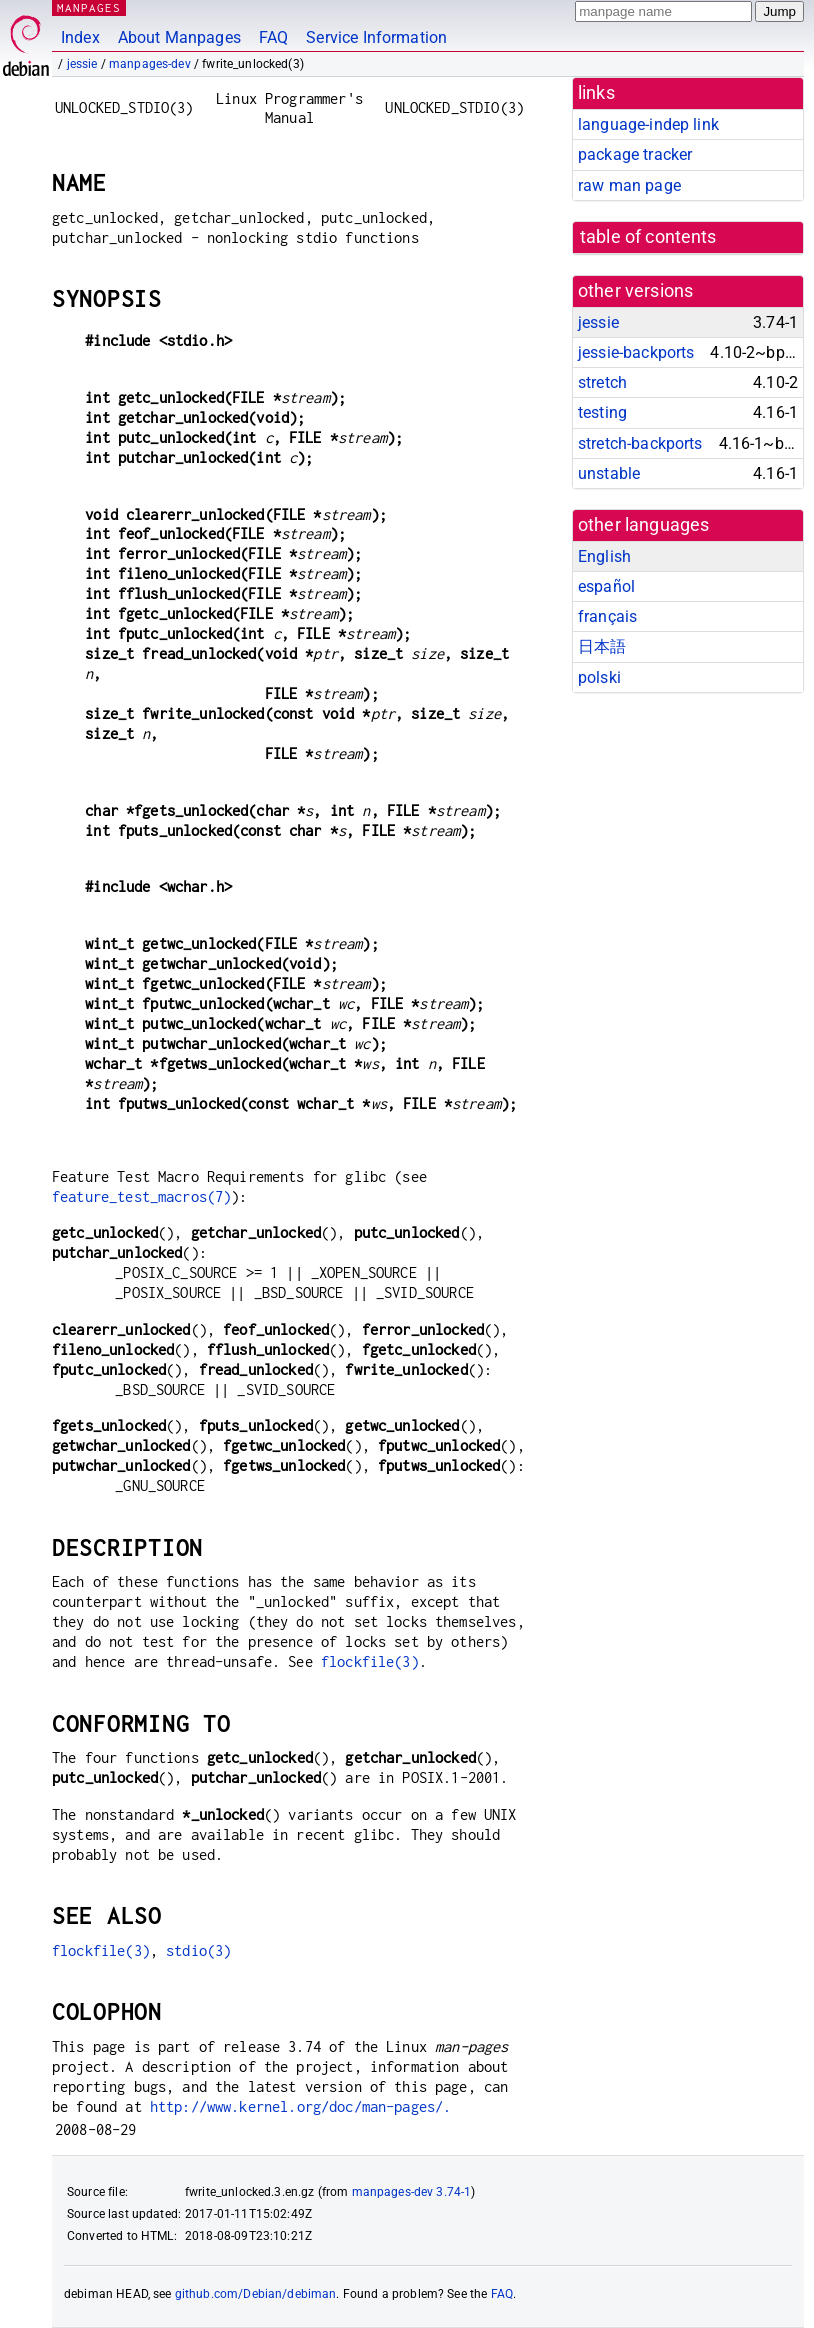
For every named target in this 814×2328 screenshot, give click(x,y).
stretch (602, 382)
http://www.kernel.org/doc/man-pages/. (301, 2106)
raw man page (629, 185)
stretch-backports (640, 443)
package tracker (635, 154)
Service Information (376, 37)
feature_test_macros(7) (141, 1196)
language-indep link (648, 124)
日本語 (602, 646)
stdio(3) (198, 1950)
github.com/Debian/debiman (256, 2294)
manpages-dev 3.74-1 (412, 2192)
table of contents (648, 237)
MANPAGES (89, 7)
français (607, 616)
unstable (609, 473)
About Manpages (179, 37)
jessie (82, 64)
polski (599, 677)
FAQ (273, 37)
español (606, 586)
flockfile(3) (370, 1661)
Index (80, 37)
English (604, 556)
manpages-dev (150, 64)
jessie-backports (636, 352)
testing (602, 412)
